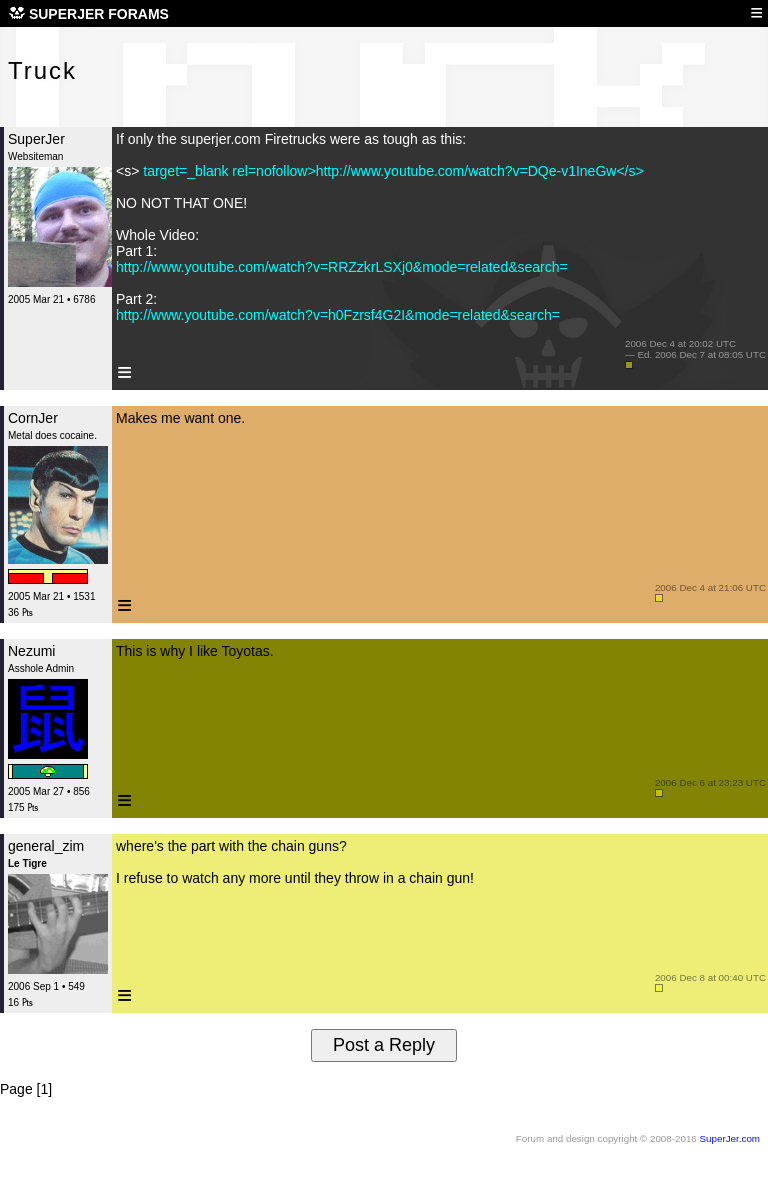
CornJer (33, 418)
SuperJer (36, 139)
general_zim (46, 846)
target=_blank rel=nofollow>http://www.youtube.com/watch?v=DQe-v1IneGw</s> (391, 171)
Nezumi (31, 651)
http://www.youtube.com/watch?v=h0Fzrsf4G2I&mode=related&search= (338, 315)
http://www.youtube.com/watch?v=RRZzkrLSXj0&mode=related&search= (342, 267)
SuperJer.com (730, 1138)
